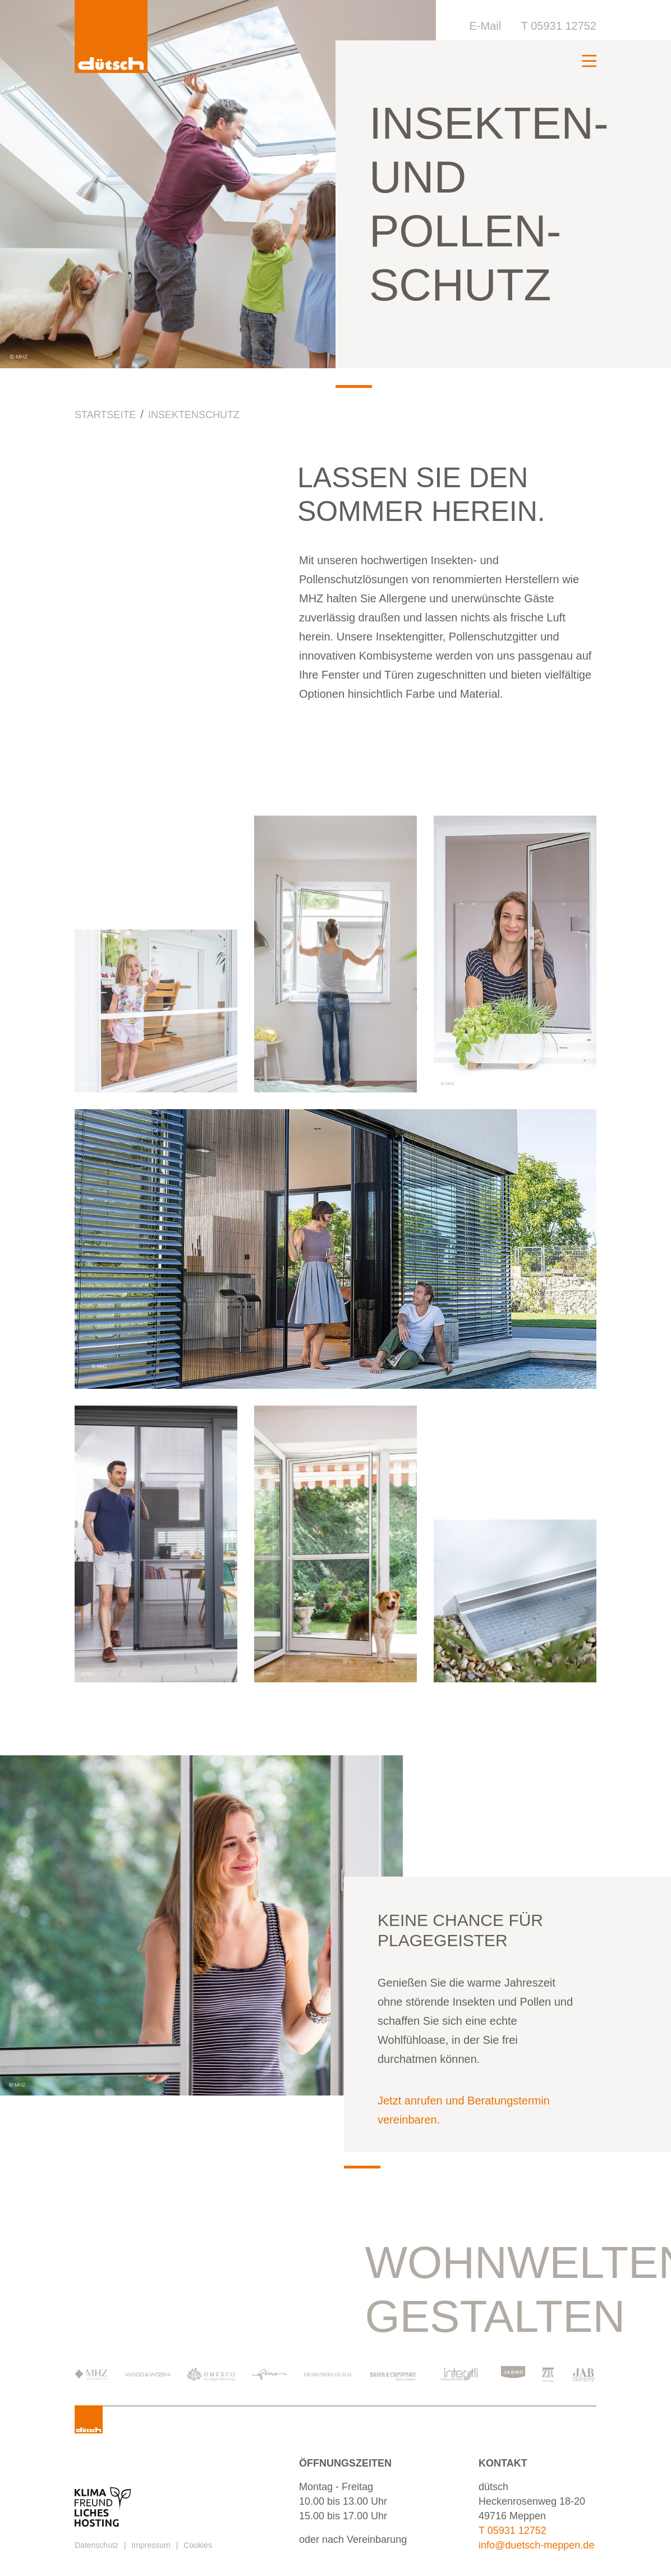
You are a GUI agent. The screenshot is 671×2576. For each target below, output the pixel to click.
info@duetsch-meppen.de (536, 2545)
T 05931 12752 (558, 26)
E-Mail (486, 26)
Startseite (105, 414)
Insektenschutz (194, 414)
